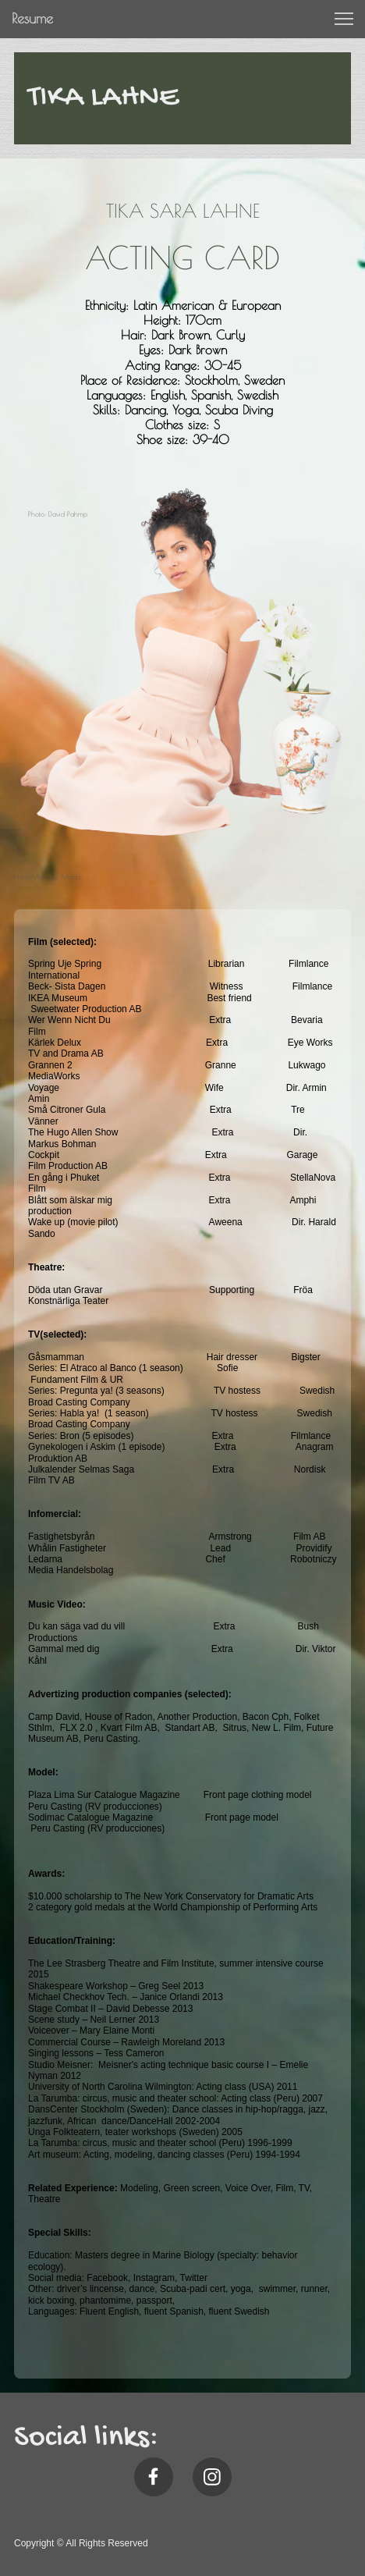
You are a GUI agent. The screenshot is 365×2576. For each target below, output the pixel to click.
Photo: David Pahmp (57, 514)
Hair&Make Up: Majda (47, 876)
